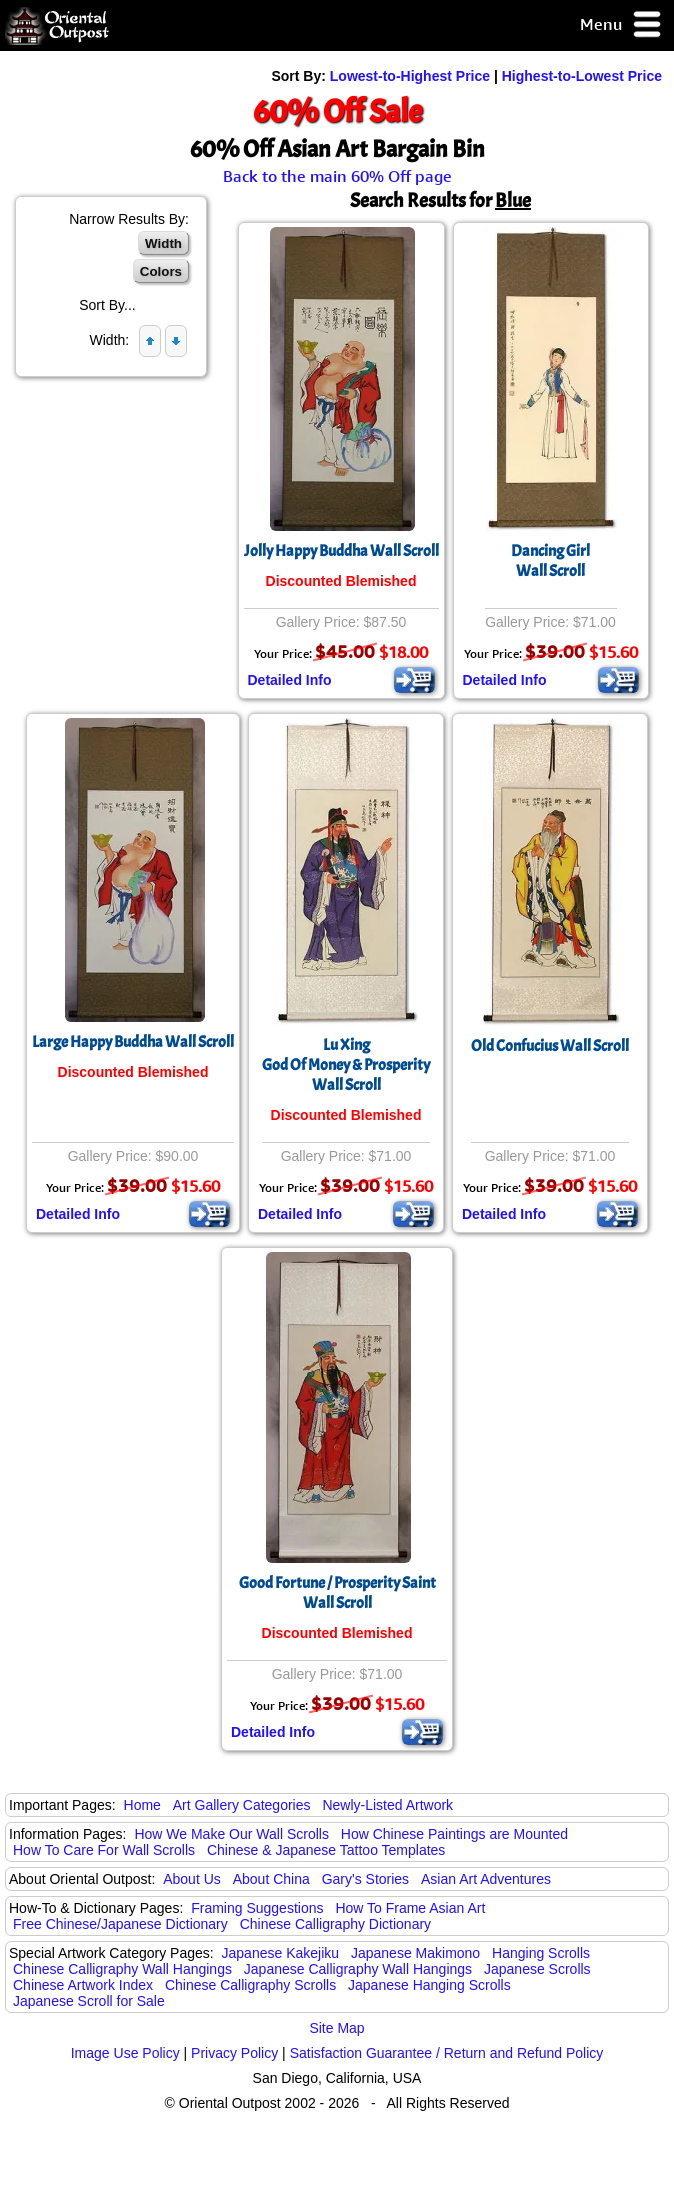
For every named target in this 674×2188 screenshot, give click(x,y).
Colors (161, 271)
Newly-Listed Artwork (387, 1805)
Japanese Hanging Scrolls (429, 1985)
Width (163, 243)
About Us (192, 1879)
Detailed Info (290, 680)
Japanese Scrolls (537, 1969)
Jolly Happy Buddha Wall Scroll (341, 551)
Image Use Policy (125, 2053)
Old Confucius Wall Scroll (550, 1046)
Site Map (336, 2028)
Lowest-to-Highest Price (410, 76)
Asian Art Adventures (486, 1879)
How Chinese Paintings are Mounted (454, 1834)
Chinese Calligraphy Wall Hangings (122, 1969)
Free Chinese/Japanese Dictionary (120, 1924)
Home (142, 1805)
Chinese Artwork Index (83, 1985)
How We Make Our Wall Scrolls (231, 1834)
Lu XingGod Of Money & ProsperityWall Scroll (346, 1065)
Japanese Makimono (415, 1953)
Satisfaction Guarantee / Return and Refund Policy (447, 2053)
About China (271, 1879)
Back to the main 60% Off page (337, 176)
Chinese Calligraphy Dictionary (335, 1924)
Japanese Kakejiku (281, 1953)
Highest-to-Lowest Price (582, 76)
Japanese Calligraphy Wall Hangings (358, 1969)
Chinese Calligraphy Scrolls (250, 1985)
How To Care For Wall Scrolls (104, 1850)
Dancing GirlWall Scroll (550, 561)
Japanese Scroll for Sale (89, 2001)
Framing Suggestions (257, 1908)
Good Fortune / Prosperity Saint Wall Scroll (337, 1593)
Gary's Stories (365, 1879)
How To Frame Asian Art (410, 1908)
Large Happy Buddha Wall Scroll (133, 1042)
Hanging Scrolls (541, 1953)
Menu (621, 25)
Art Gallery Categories (242, 1805)
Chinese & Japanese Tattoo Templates (326, 1850)
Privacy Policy (234, 2053)
